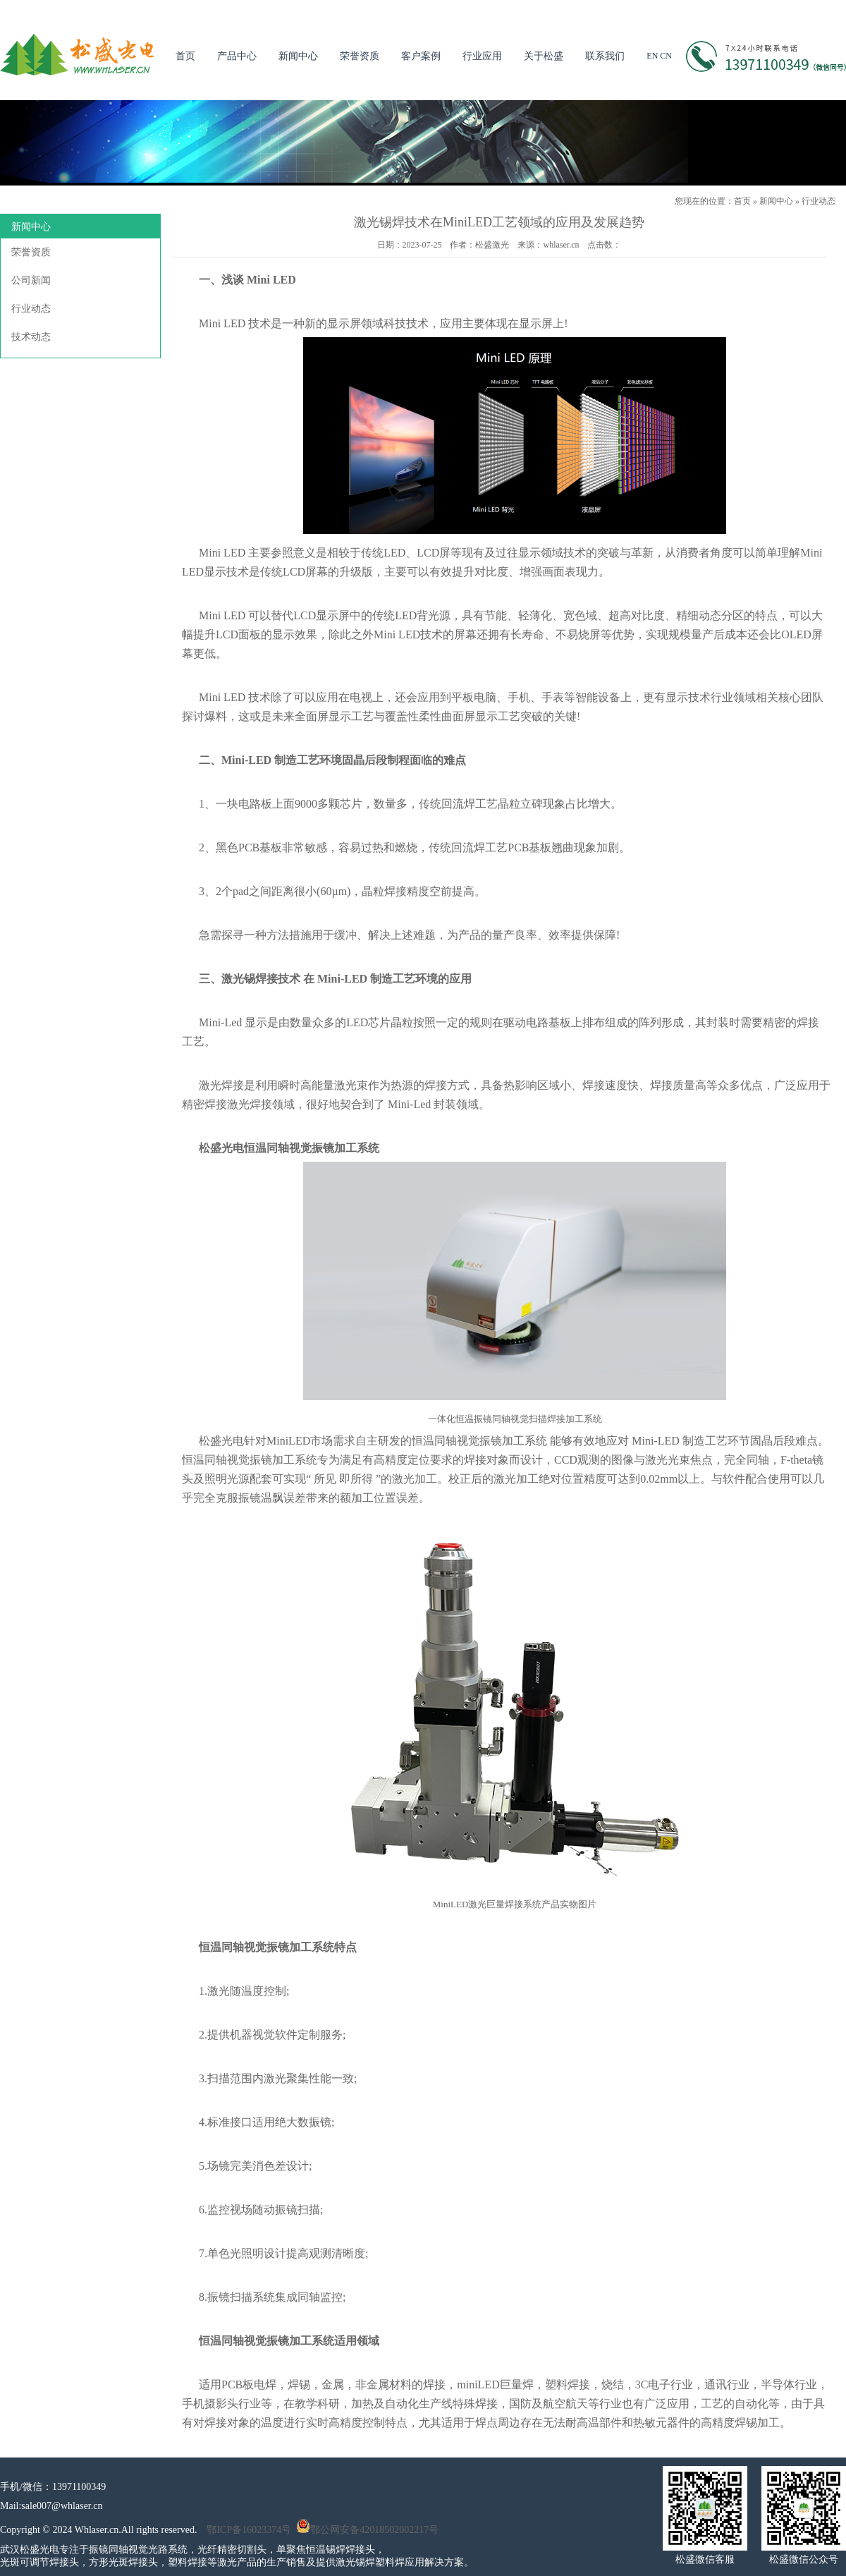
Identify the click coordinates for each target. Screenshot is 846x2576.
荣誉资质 (359, 56)
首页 (185, 56)
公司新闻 (31, 280)
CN (666, 56)
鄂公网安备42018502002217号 (367, 2530)
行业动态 (818, 201)
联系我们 (605, 56)
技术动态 (31, 337)
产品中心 (237, 56)
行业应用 (482, 56)
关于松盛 (543, 56)
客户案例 (421, 56)
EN (652, 56)
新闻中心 (298, 56)
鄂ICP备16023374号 (249, 2530)
